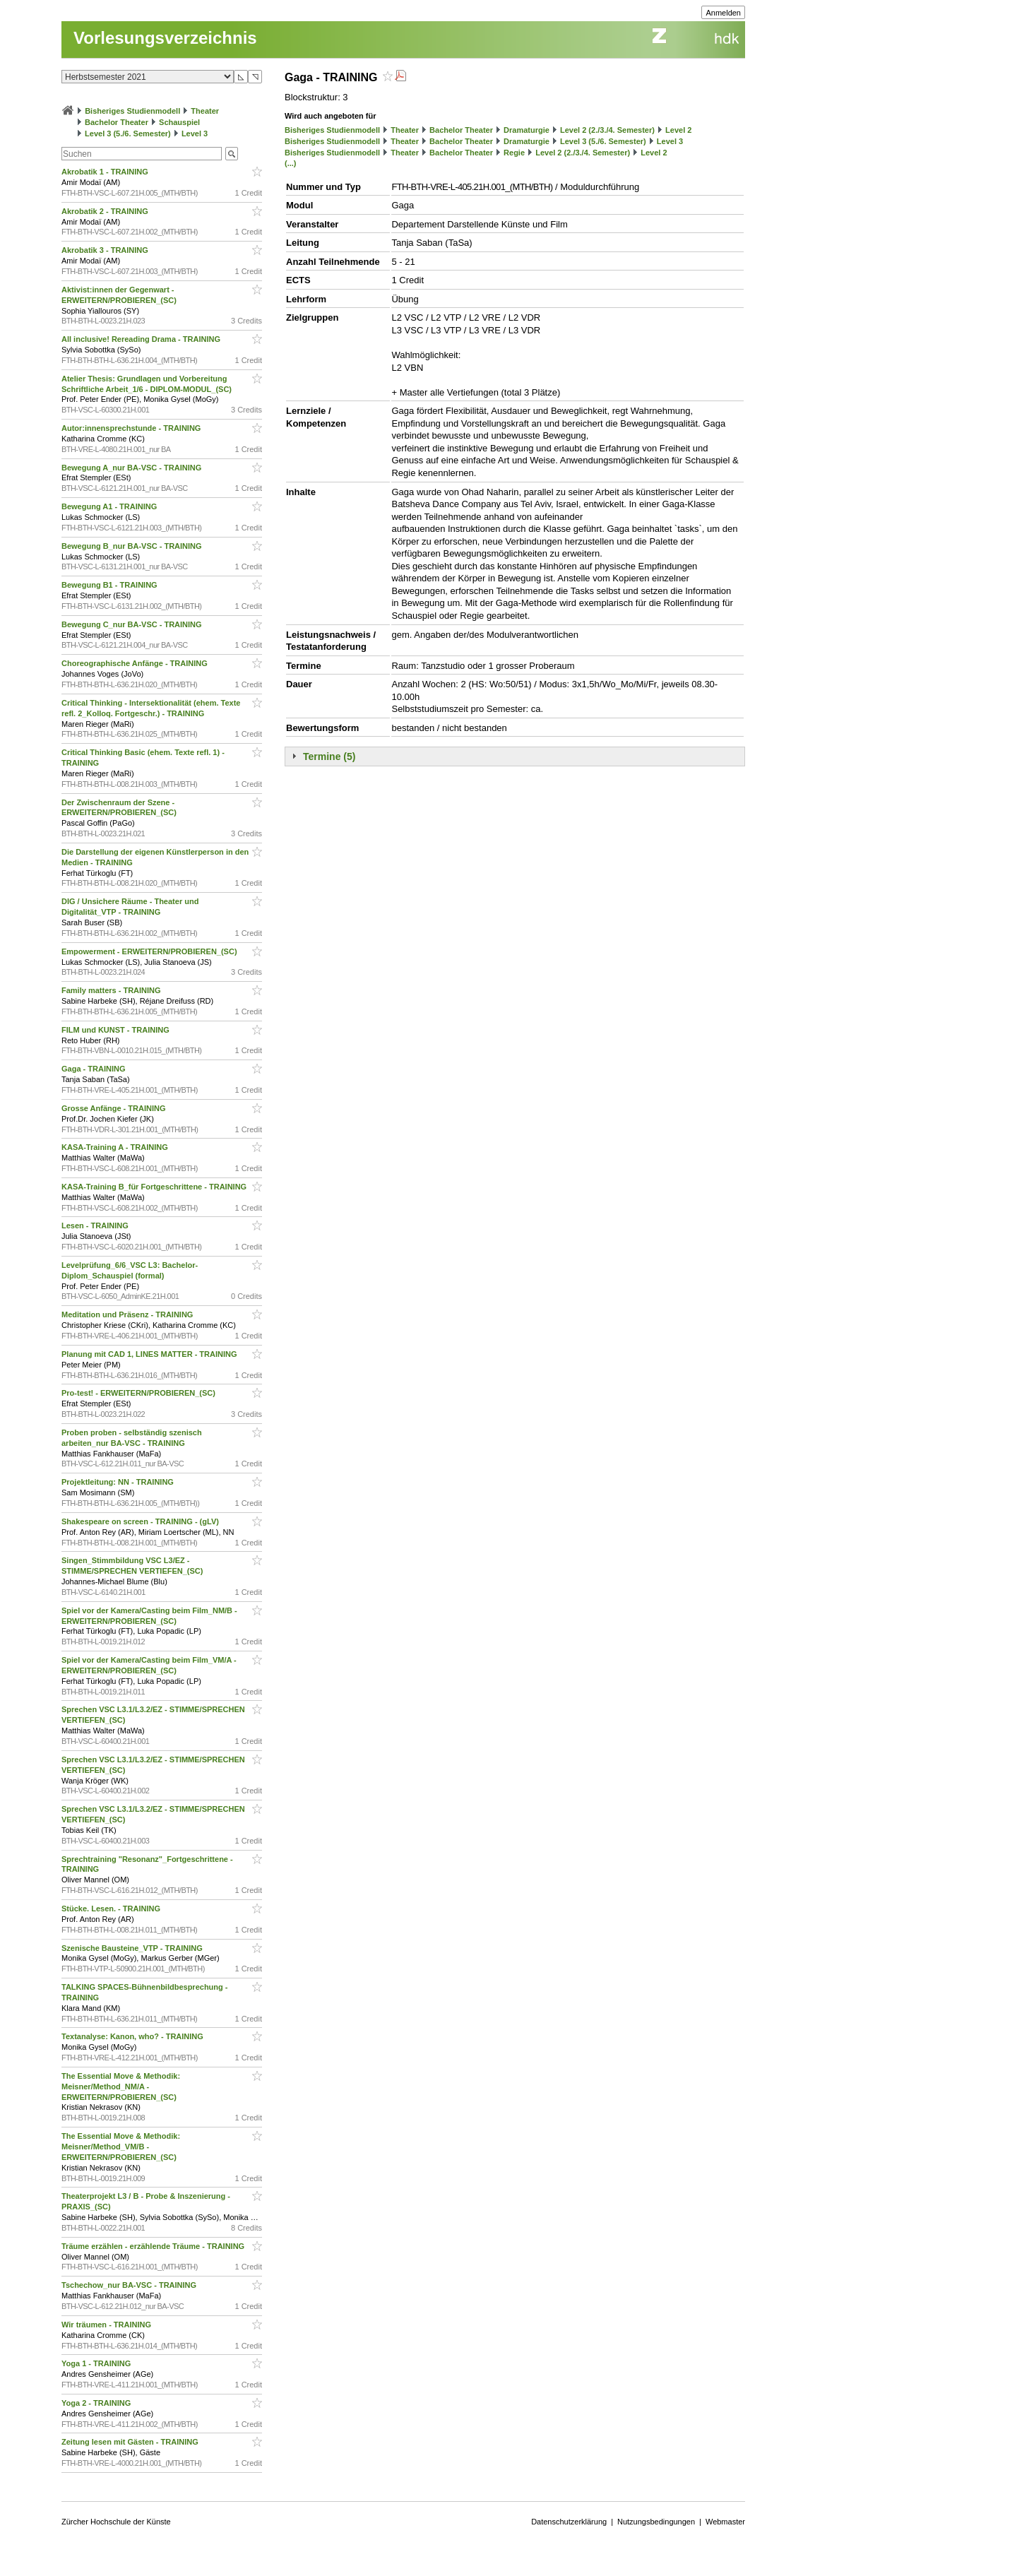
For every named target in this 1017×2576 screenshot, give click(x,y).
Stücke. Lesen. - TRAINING (111, 1908)
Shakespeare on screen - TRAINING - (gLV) (141, 1521)
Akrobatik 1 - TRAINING (105, 171)
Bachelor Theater (116, 122)
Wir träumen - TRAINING (107, 2324)
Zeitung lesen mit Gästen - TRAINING (131, 2442)
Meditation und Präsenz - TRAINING (128, 1314)
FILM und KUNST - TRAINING (116, 1030)
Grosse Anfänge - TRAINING (114, 1108)
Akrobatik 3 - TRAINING (105, 250)
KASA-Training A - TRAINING (115, 1147)
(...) (291, 163)
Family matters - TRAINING (112, 990)
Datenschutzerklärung (569, 2521)
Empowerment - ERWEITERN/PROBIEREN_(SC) (150, 951)
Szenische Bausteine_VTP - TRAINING (133, 1948)
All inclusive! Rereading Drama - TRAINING (141, 339)
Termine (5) (329, 756)
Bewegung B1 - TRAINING (110, 585)
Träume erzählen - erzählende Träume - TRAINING (153, 2246)
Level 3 (195, 133)
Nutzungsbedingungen (656, 2521)
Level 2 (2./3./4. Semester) (607, 130)
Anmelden (723, 12)
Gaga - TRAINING (94, 1068)
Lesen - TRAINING (96, 1225)
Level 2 (678, 130)
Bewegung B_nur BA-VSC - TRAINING (132, 546)
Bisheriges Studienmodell (132, 111)
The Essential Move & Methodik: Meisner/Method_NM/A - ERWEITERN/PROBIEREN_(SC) (120, 2086)
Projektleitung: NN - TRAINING (118, 1482)
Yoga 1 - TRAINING (97, 2363)
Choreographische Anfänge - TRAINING (135, 663)
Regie (514, 152)
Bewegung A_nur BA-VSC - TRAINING (132, 467)
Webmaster (725, 2521)
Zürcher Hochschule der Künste (116, 2521)
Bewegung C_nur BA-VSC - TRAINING (132, 624)
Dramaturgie (526, 130)
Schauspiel (179, 122)
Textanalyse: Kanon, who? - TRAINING (133, 2036)
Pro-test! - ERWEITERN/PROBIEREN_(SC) (139, 1393)
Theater (205, 111)
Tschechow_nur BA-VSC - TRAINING (129, 2285)
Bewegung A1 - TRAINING (110, 506)
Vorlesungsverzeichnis (165, 37)
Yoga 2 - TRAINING (97, 2403)
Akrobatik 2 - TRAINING (105, 211)
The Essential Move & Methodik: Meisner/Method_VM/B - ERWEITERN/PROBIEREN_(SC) (120, 2146)
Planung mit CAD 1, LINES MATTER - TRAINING (150, 1354)
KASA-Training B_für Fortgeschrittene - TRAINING (155, 1186)
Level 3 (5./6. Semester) (128, 133)
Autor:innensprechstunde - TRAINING (132, 428)
